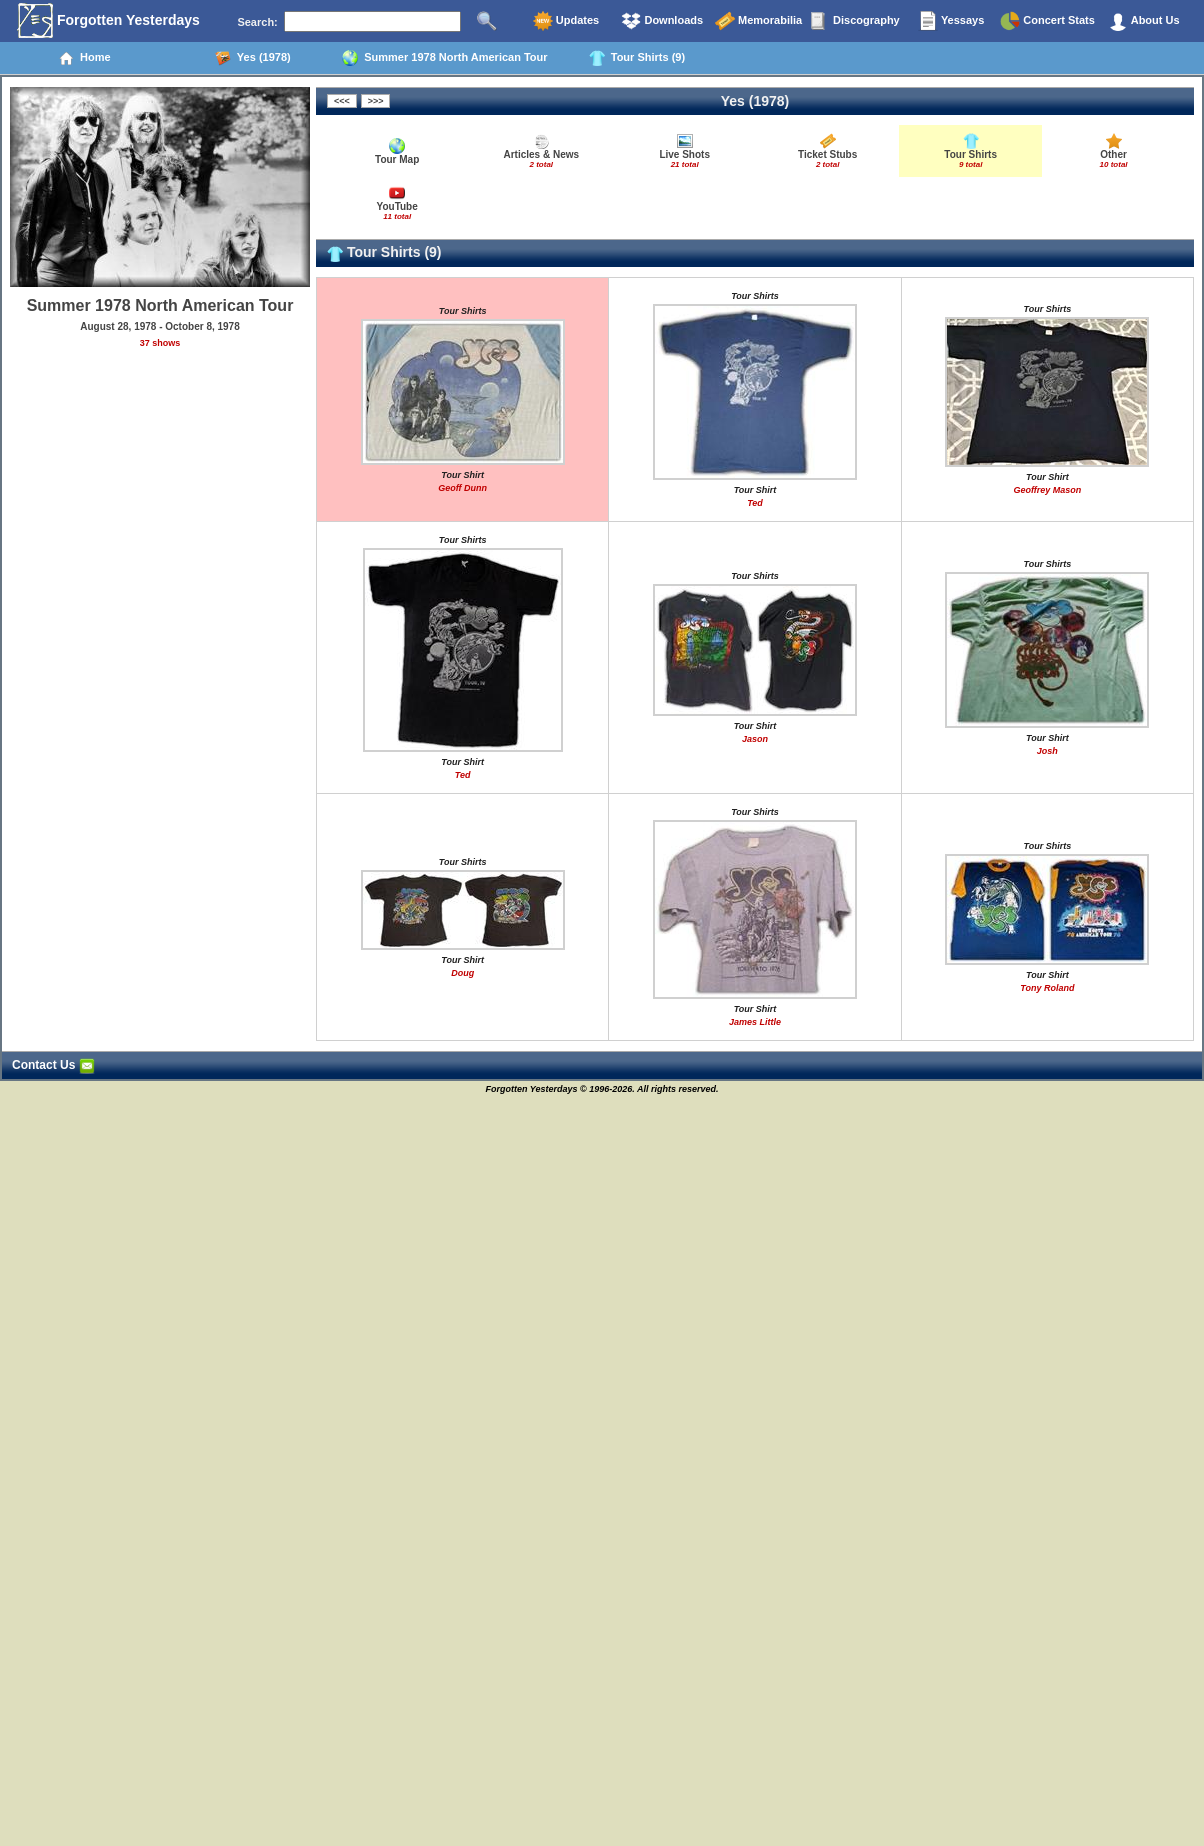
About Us (1144, 21)
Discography (855, 21)
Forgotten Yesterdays (108, 21)
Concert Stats (1047, 21)
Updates (566, 21)
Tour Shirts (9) (637, 58)
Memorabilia (758, 21)
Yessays (951, 21)
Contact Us (53, 1065)
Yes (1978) (253, 58)
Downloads (662, 21)
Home (84, 58)
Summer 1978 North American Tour (445, 58)
